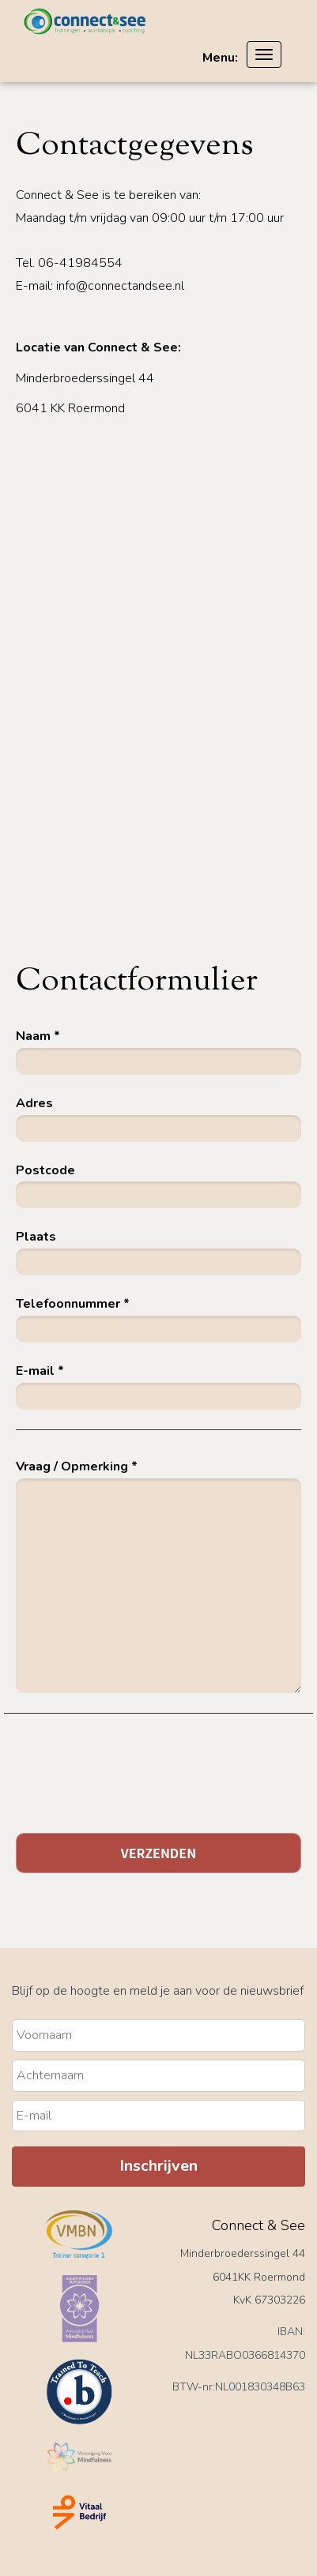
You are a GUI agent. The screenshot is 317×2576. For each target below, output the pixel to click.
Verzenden (158, 1852)
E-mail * (40, 1371)
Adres (34, 1103)
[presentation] (136, 1786)
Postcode (45, 1170)
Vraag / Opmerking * (77, 1466)
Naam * (38, 1036)
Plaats (36, 1236)
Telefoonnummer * (73, 1303)
